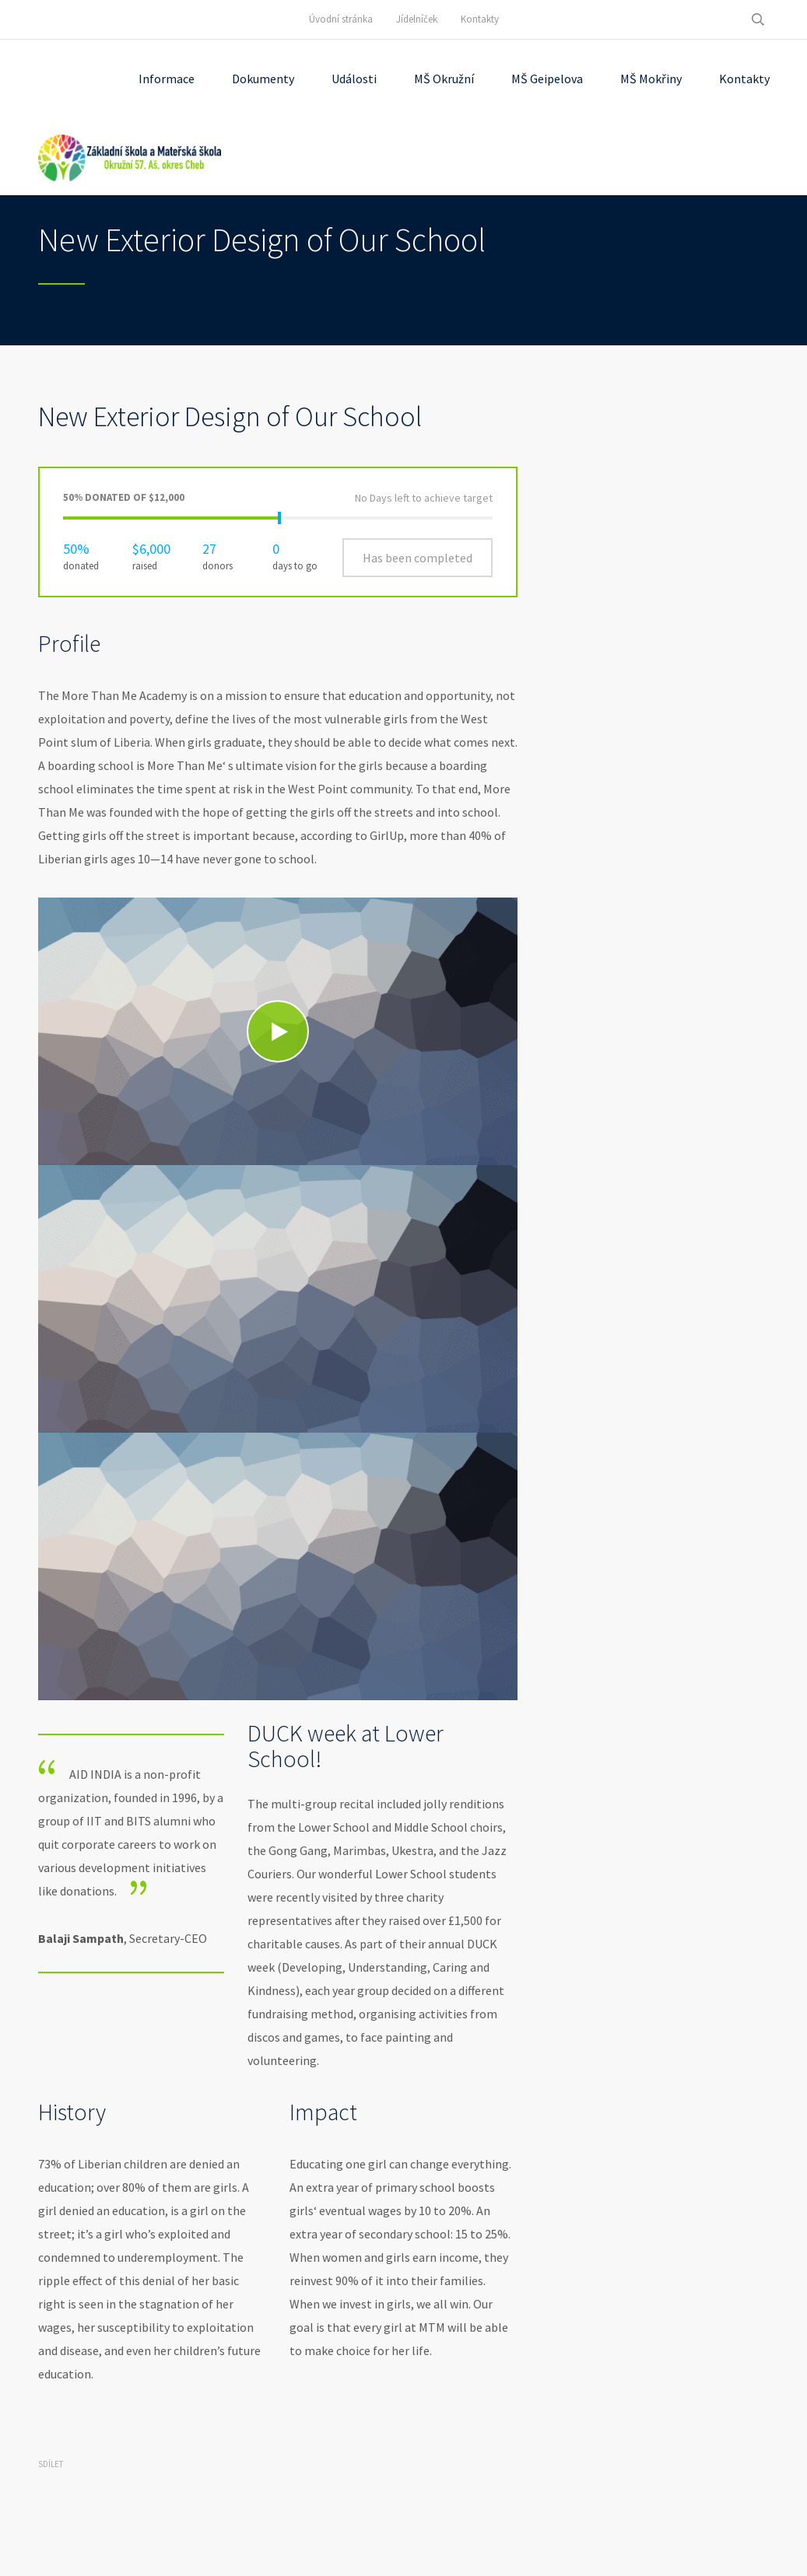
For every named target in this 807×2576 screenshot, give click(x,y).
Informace (167, 78)
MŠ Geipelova (547, 78)
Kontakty (480, 19)
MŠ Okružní (444, 78)
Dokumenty (263, 78)
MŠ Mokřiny (651, 78)
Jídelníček (416, 19)
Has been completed (417, 557)
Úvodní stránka (341, 19)
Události (354, 78)
